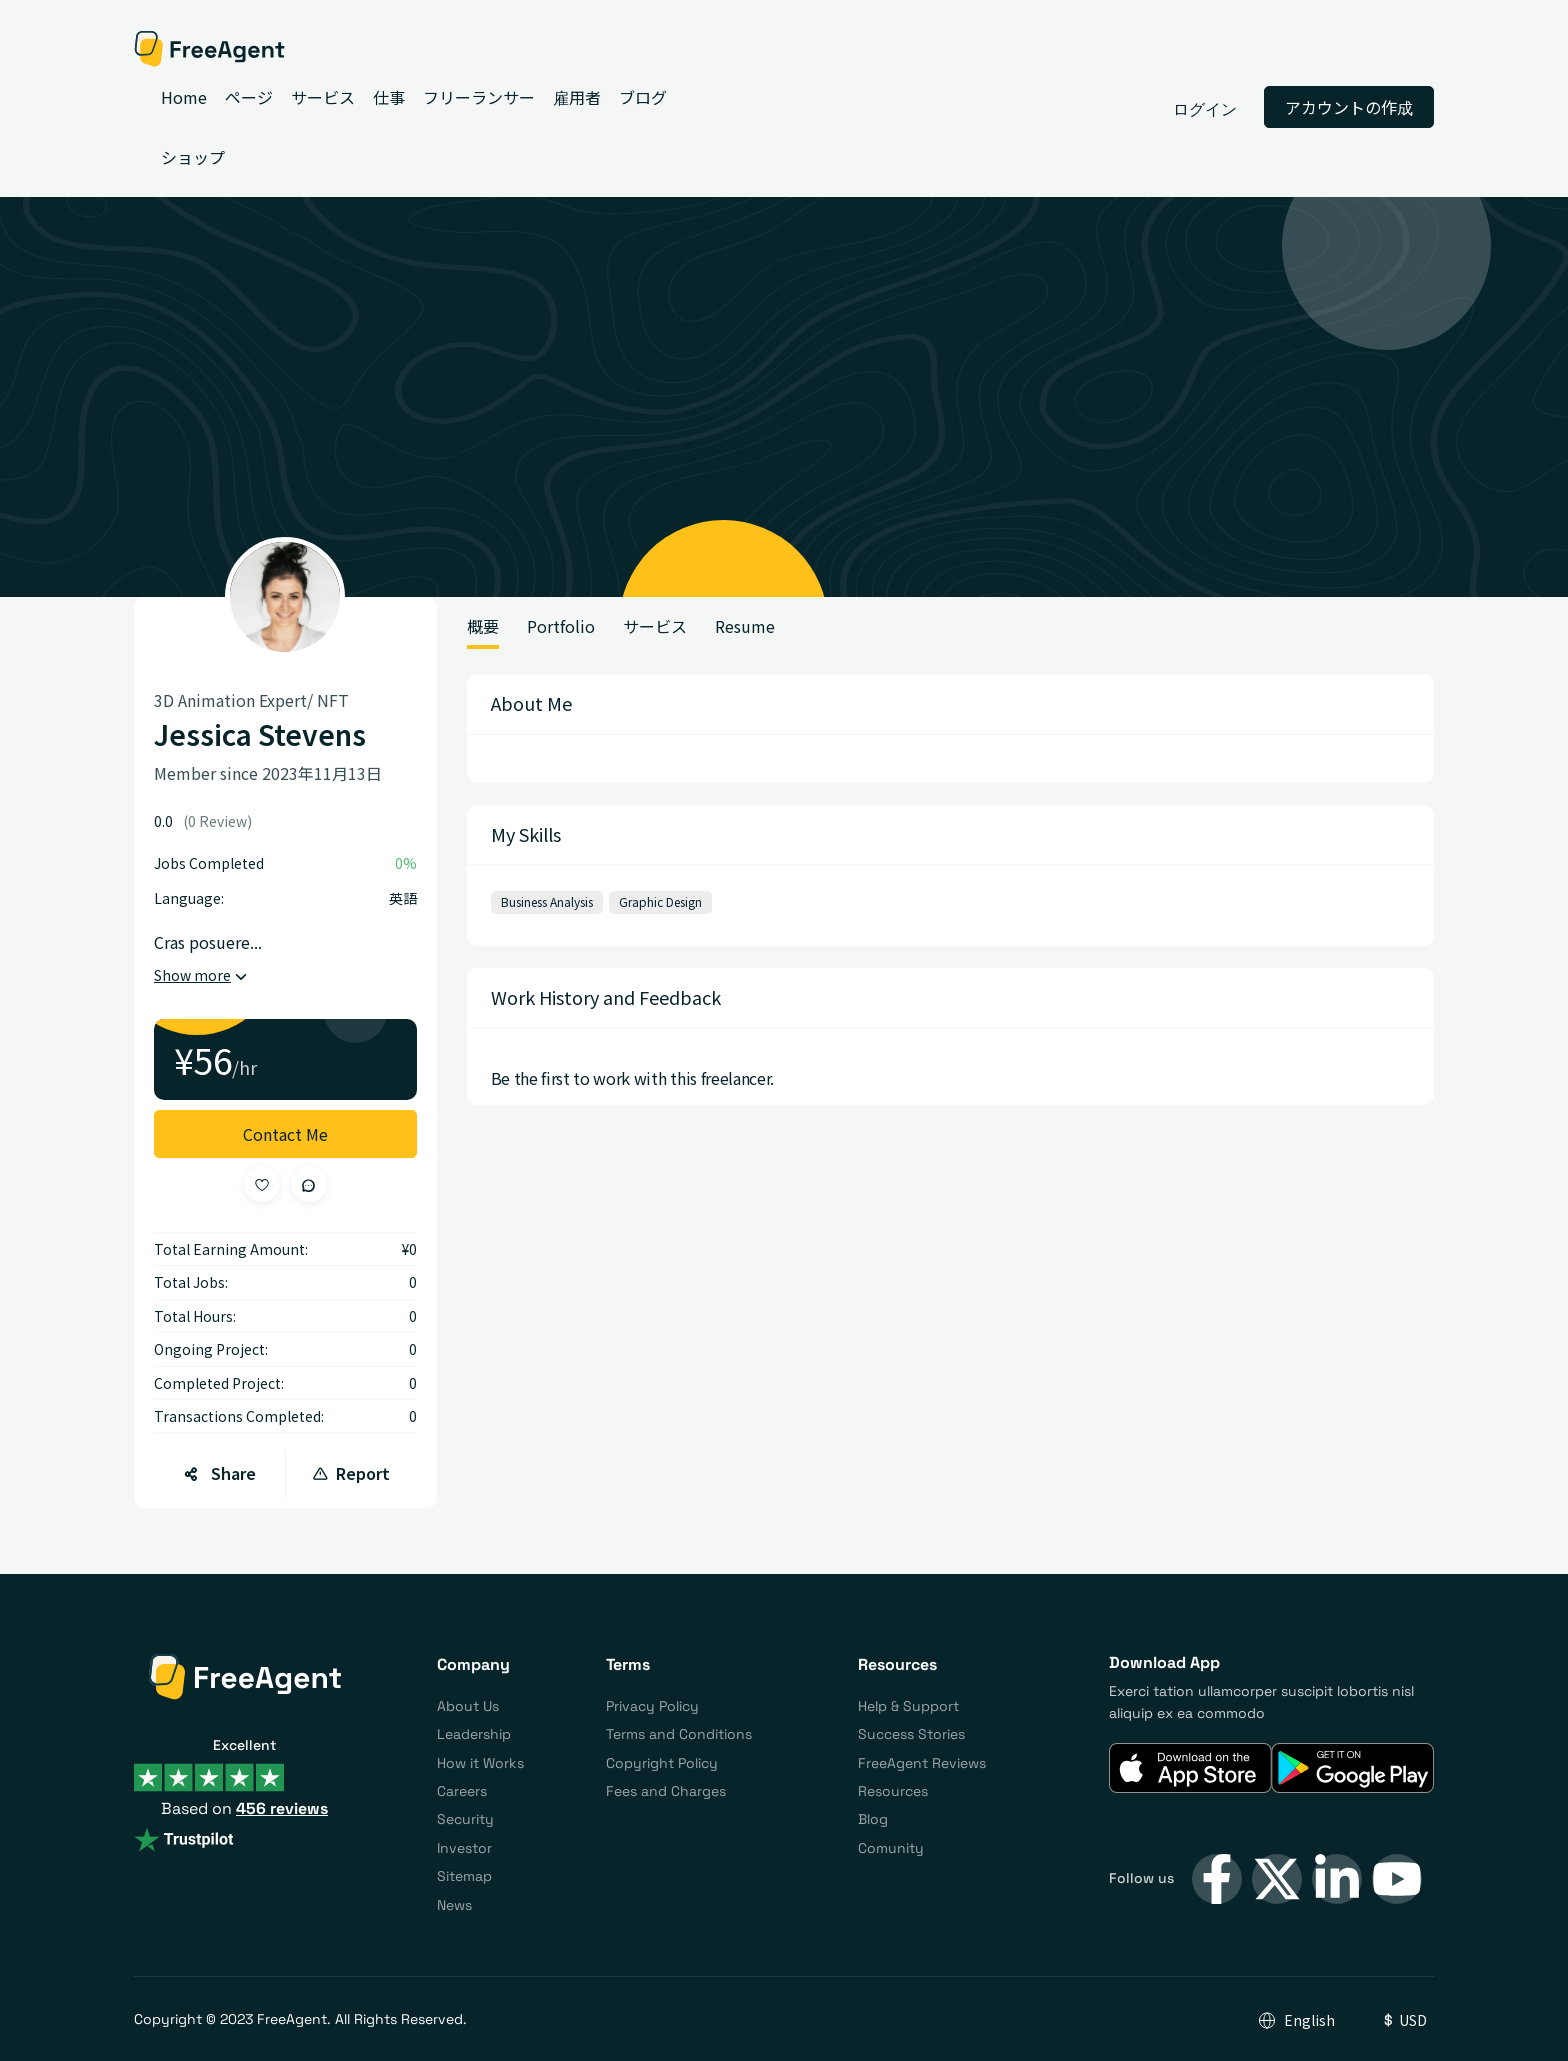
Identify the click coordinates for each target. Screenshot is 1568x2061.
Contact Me (285, 1134)
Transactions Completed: (239, 1416)
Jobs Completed (209, 863)
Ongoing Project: (211, 1349)
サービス (655, 626)
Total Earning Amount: (231, 1249)
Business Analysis (547, 901)
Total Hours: (195, 1316)
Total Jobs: (191, 1282)
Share (219, 1473)
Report (351, 1473)
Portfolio (561, 626)
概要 (483, 626)
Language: (189, 898)
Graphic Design (660, 901)
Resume (745, 626)
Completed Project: (219, 1383)
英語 (403, 898)
